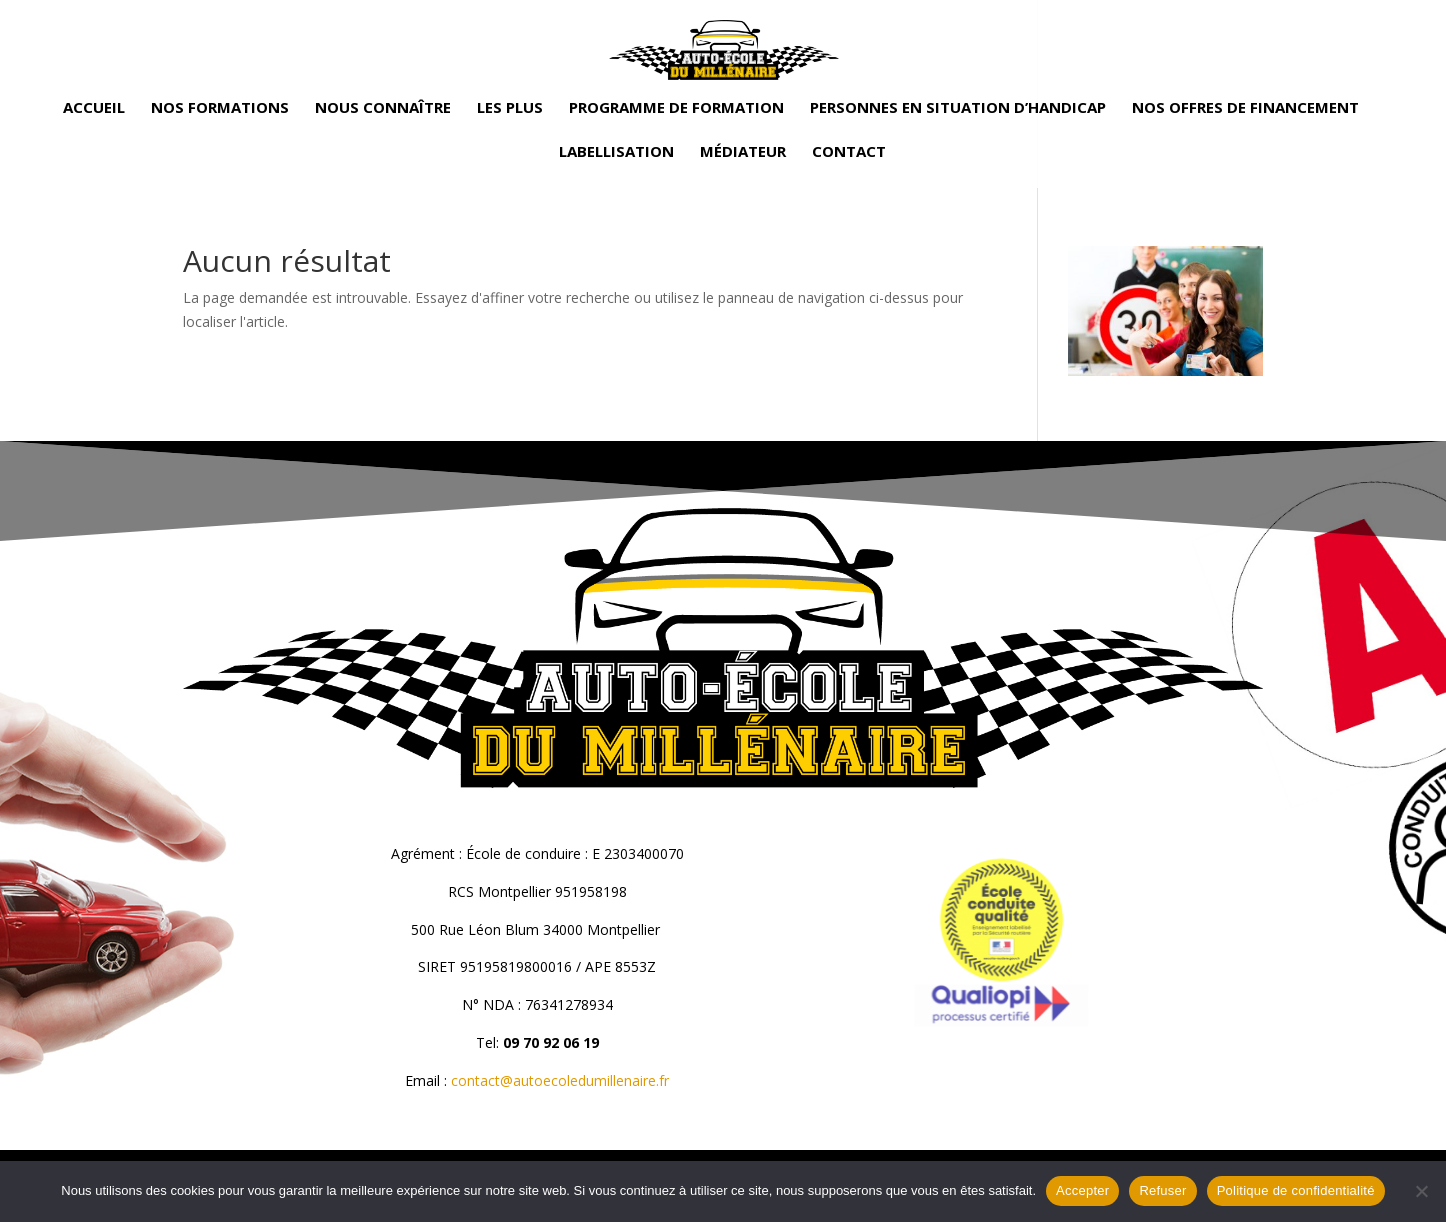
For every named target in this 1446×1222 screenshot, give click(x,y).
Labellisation (616, 152)
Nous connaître (383, 108)
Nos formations (220, 108)
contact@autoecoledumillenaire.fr (560, 1080)
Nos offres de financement (1245, 108)
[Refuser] (1421, 1191)
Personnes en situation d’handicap (958, 108)
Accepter (1082, 1190)
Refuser (1162, 1190)
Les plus (510, 108)
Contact (849, 152)
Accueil (94, 108)
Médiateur (743, 152)
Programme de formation (676, 108)
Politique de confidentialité (1296, 1190)
